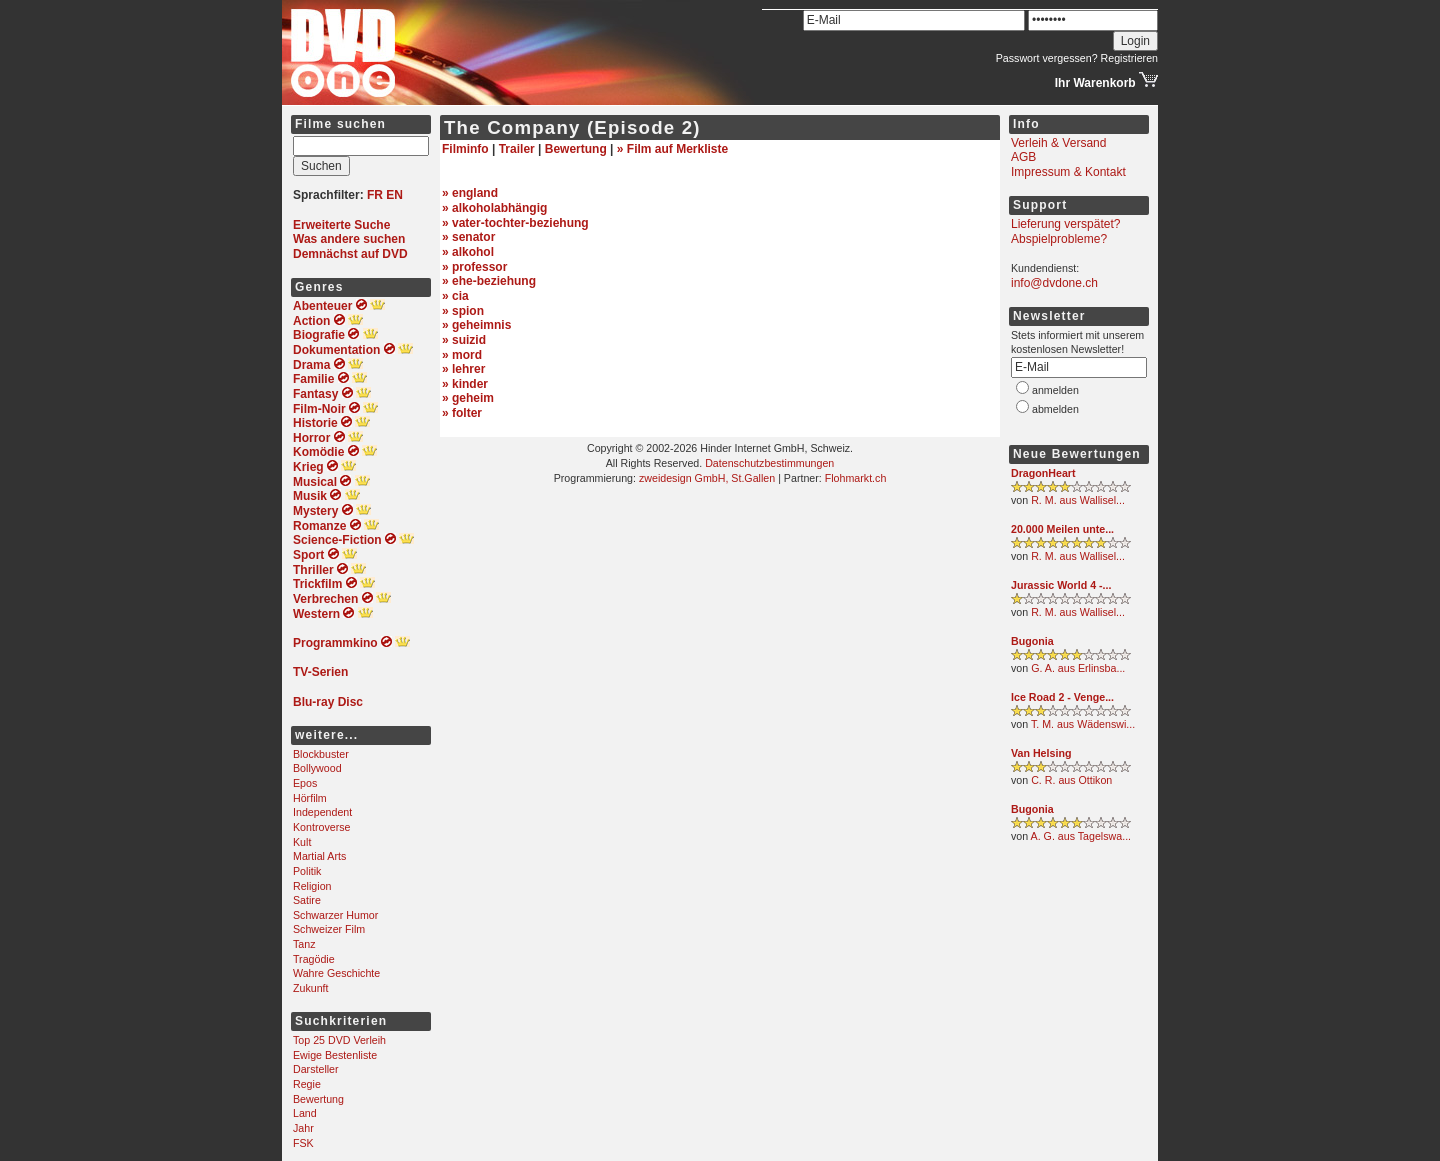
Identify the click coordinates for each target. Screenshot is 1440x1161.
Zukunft (311, 988)
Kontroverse (321, 827)
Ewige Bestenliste (335, 1055)
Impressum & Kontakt (1068, 172)
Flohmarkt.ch (856, 478)
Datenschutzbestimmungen (769, 463)
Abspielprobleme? (1059, 239)
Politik (307, 871)
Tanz (304, 944)
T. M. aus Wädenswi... (1083, 724)
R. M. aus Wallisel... (1078, 500)
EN (394, 195)
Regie (307, 1084)
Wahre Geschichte (336, 973)
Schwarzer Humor (335, 915)
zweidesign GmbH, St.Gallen (707, 478)
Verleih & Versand (1058, 143)
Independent (322, 812)
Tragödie (314, 959)
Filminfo (465, 149)
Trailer (517, 149)
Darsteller (316, 1069)
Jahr (303, 1128)
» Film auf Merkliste (672, 149)
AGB (1023, 157)
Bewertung (318, 1099)
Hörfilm (310, 798)
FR (375, 195)
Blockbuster (321, 754)
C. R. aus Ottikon (1071, 780)
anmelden (1055, 390)
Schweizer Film (329, 929)
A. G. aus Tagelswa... (1081, 836)
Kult (302, 842)
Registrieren (1129, 58)
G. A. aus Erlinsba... (1078, 668)
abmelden (1055, 409)
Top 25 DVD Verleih (339, 1040)
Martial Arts (319, 856)
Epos (305, 783)
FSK (303, 1143)
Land (305, 1113)
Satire (307, 900)
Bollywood (317, 768)
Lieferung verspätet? (1065, 224)
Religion (312, 886)
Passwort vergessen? (1047, 58)
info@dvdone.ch (1054, 283)
